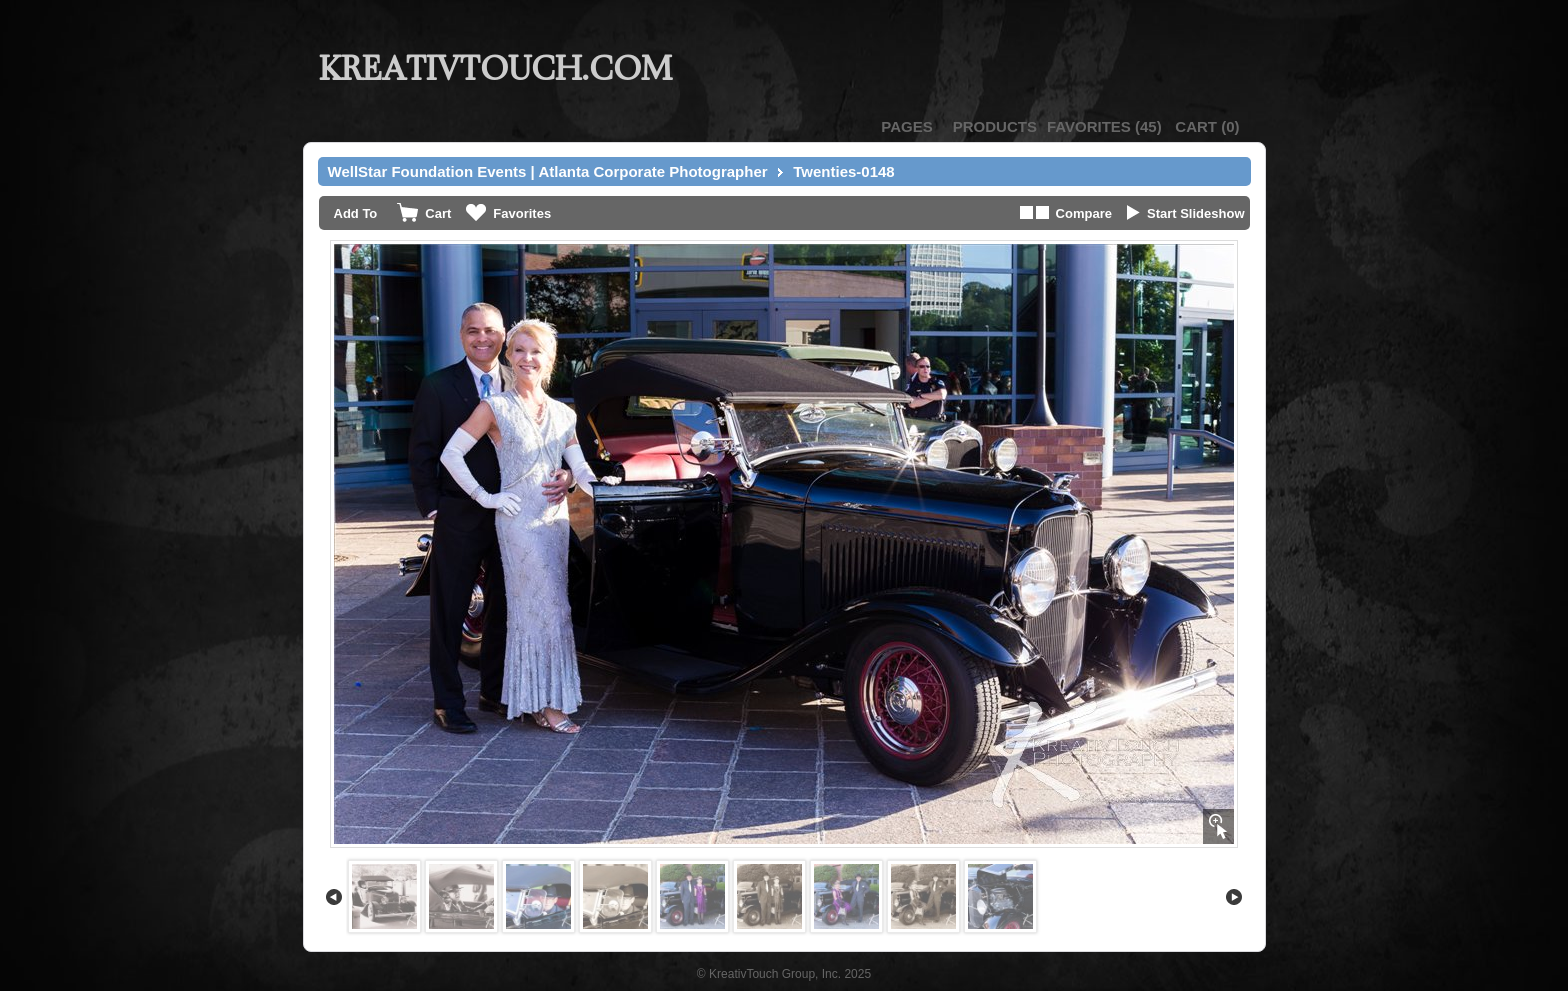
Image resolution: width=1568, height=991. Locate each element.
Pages (906, 126)
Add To (356, 213)
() (1104, 126)
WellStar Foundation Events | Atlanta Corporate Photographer (548, 171)
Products (995, 126)
